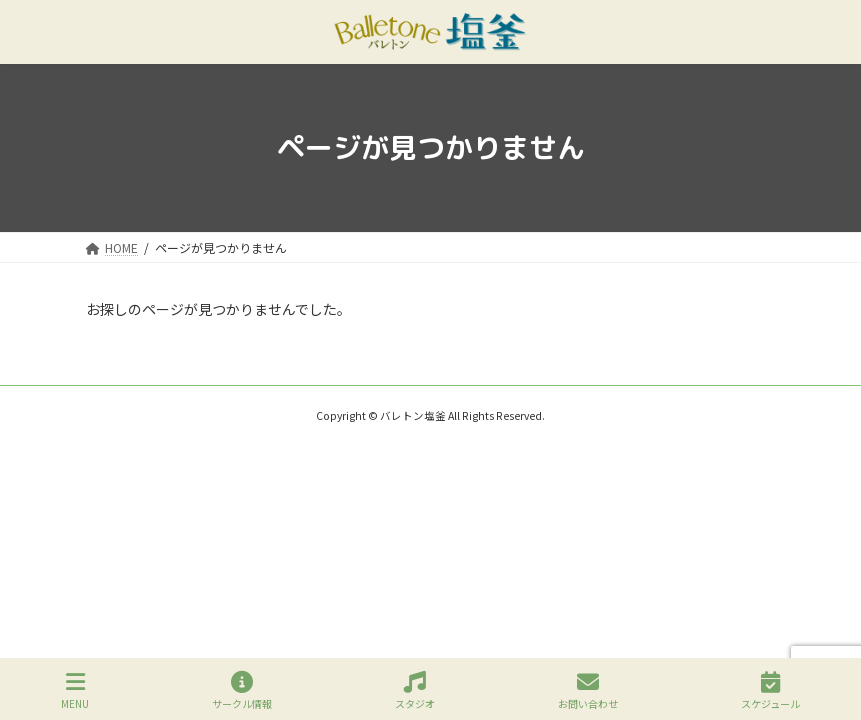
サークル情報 (242, 690)
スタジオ (415, 690)
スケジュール (770, 690)
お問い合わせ (588, 690)
